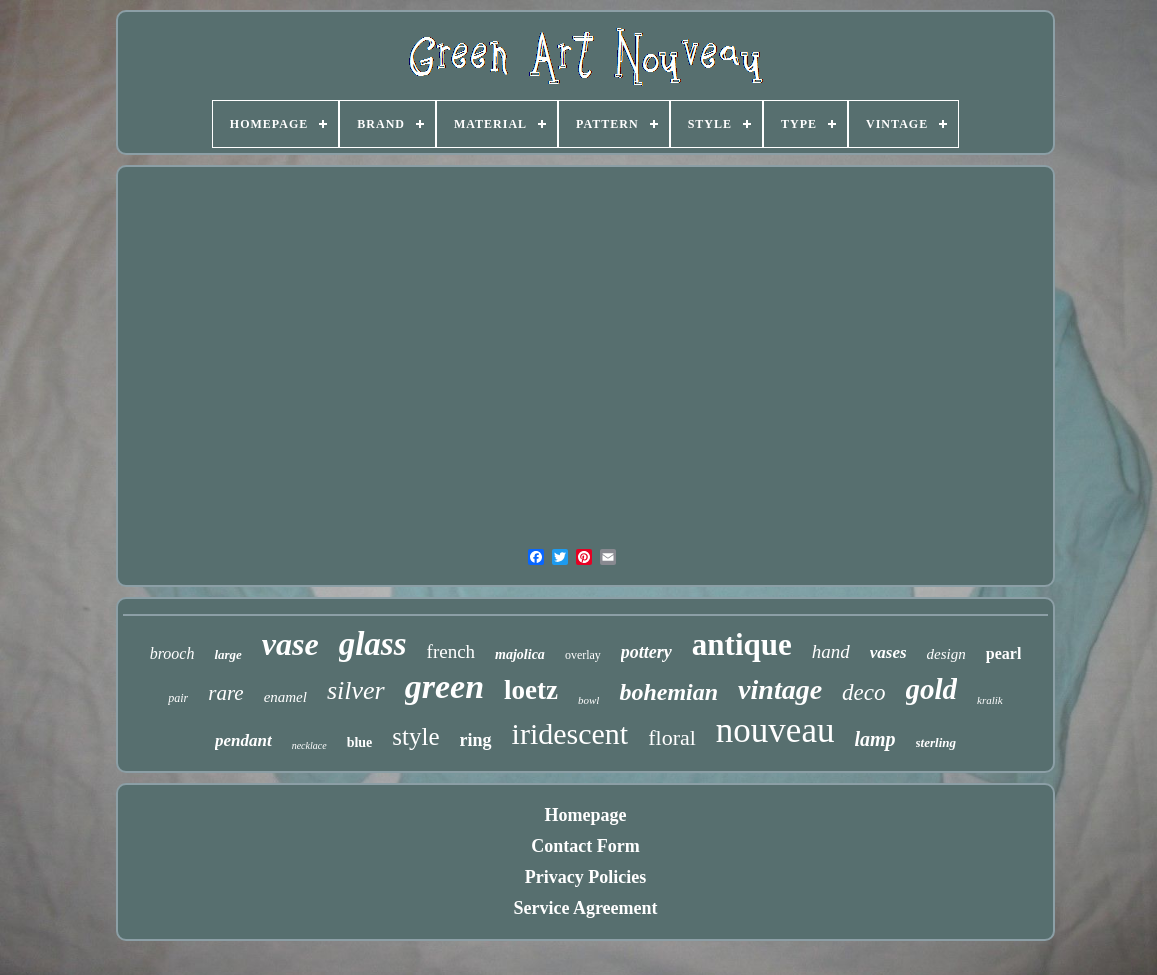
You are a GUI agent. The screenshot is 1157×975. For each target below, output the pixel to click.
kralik (990, 700)
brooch (172, 653)
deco (863, 692)
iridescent (570, 733)
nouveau (775, 730)
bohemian (668, 692)
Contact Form (585, 846)
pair (178, 698)
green (444, 686)
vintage (780, 689)
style (415, 736)
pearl (1004, 653)
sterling (936, 742)
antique (742, 644)
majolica (520, 654)
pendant (243, 740)
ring (476, 740)
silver (356, 690)
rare (225, 693)
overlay (583, 655)
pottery (646, 652)
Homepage (586, 815)
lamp (874, 739)
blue (360, 742)
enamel (285, 697)
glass (373, 644)
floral (672, 737)
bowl (588, 700)
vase (290, 644)
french (451, 651)
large (227, 654)
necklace (309, 745)
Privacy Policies (585, 877)
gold (932, 689)
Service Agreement (585, 908)
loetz (531, 690)
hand (831, 651)
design (946, 654)
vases (888, 652)
